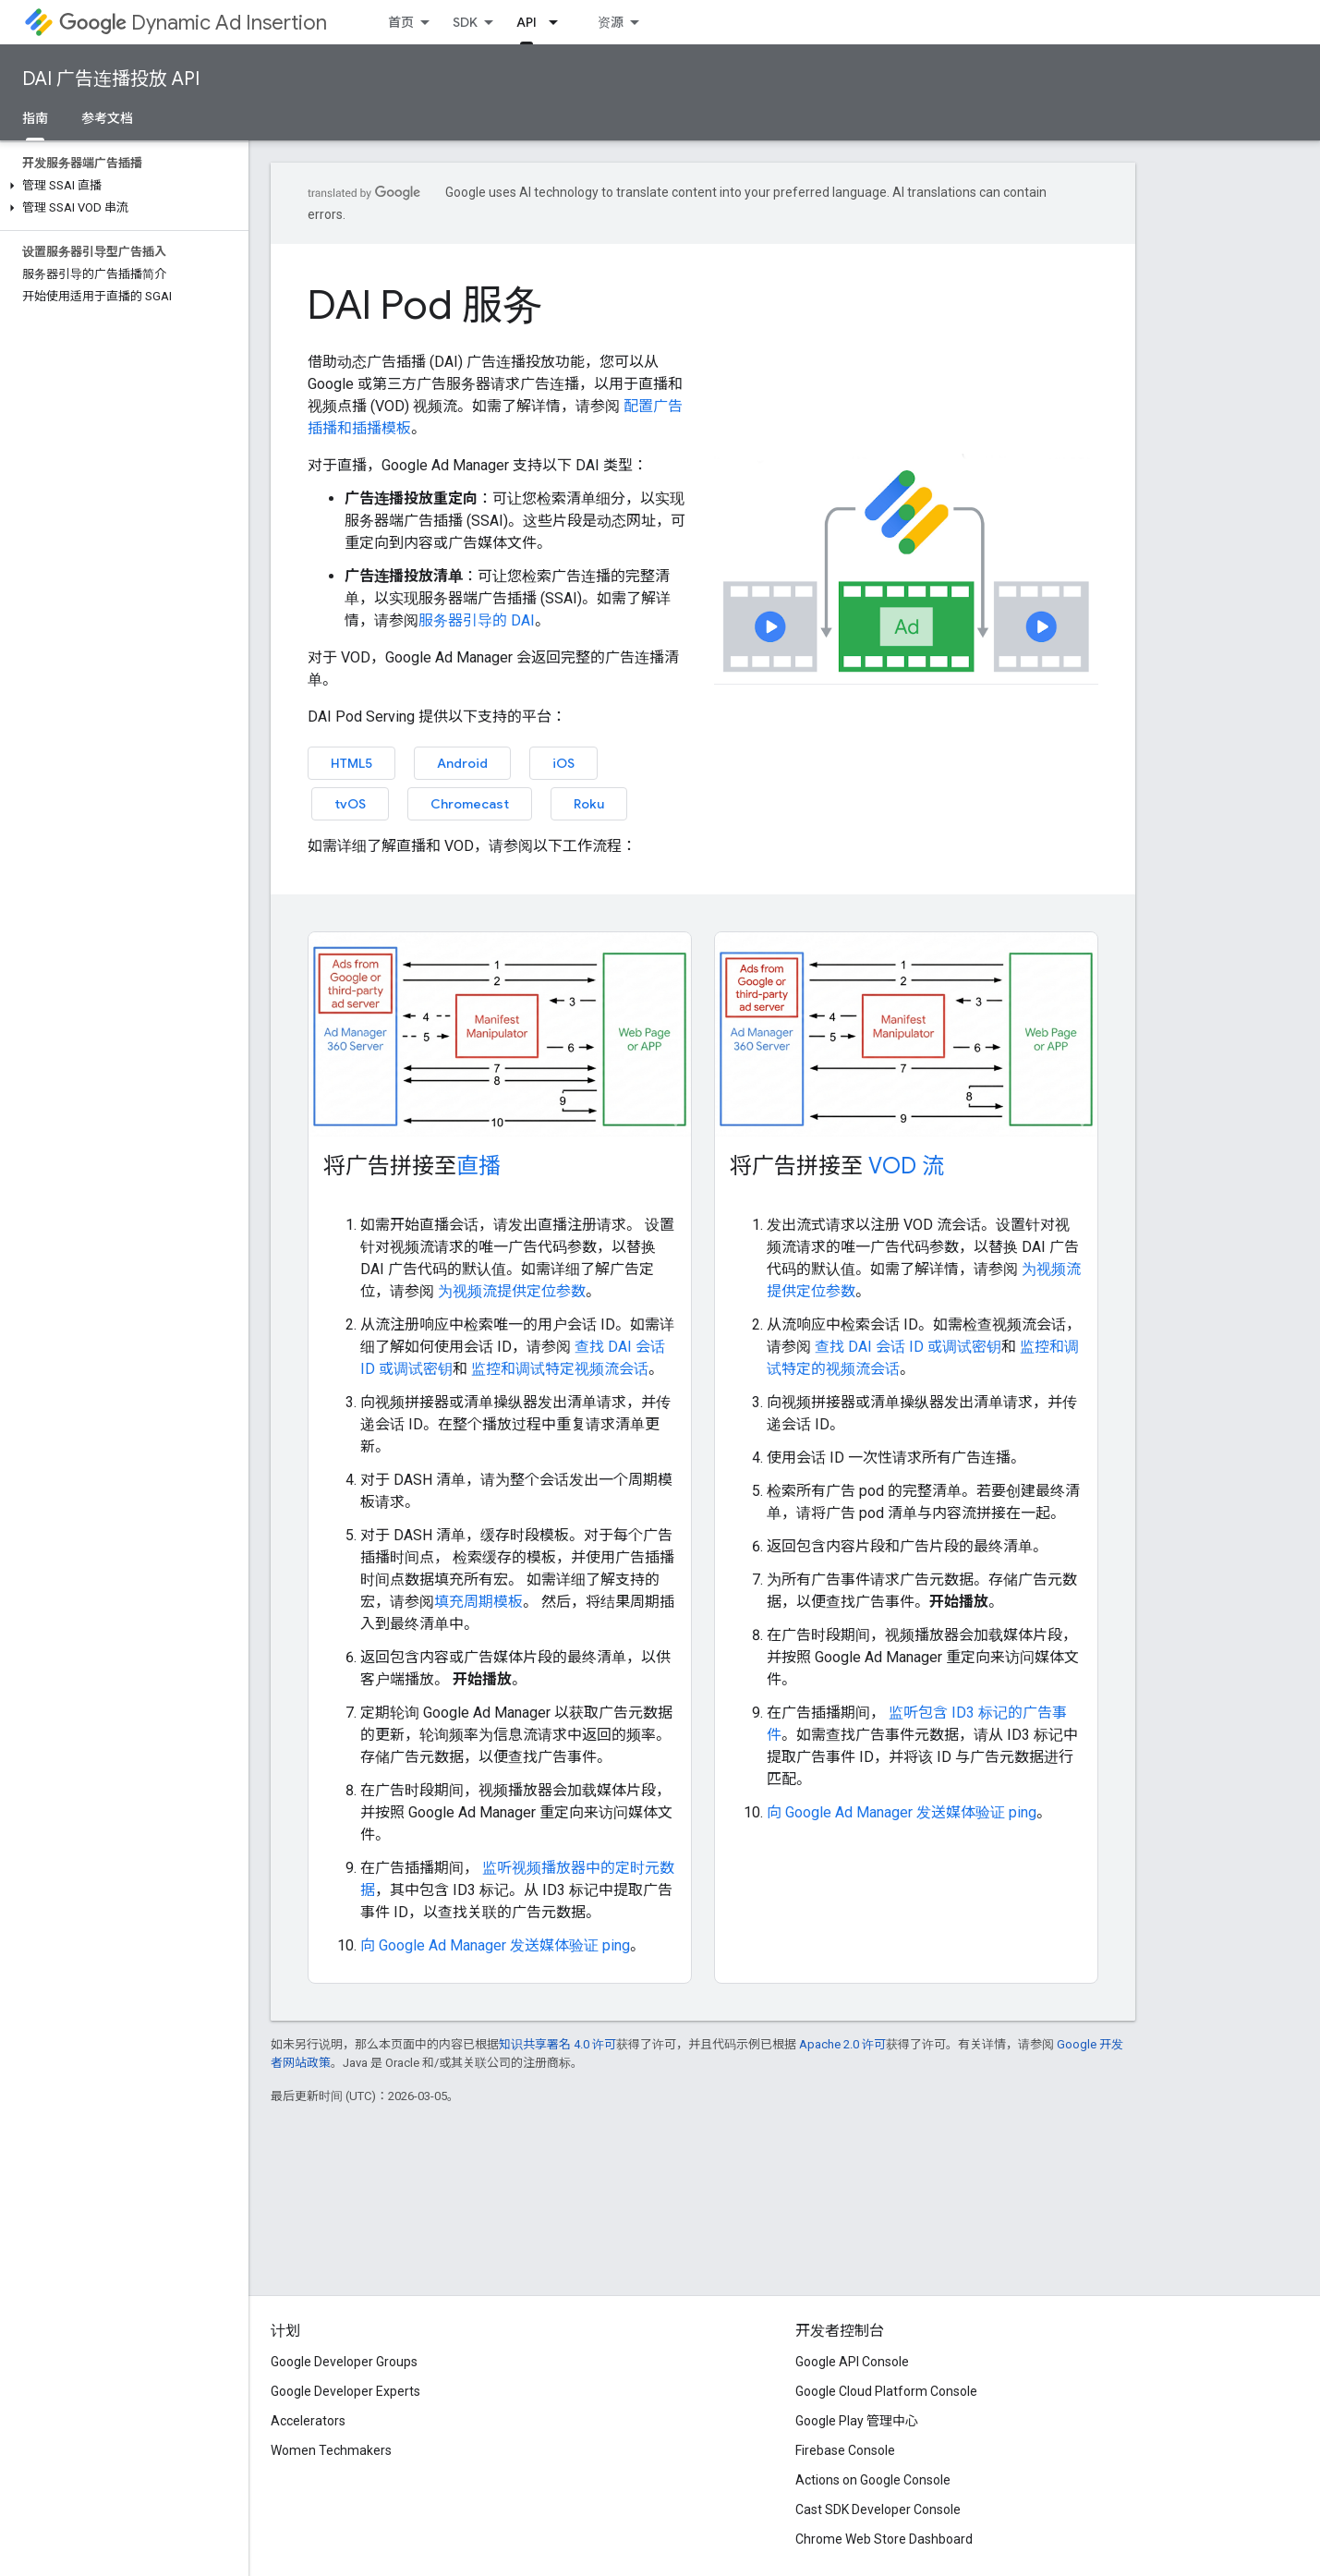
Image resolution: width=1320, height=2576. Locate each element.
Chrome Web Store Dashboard (884, 2539)
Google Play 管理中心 (856, 2420)
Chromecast (469, 804)
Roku (589, 804)
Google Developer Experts (345, 2391)
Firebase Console (845, 2450)
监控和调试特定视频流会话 (557, 1369)
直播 (478, 1166)
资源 (611, 22)
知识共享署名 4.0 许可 (557, 2044)
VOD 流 (906, 1166)
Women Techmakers (331, 2450)
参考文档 (107, 118)
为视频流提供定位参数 (510, 1291)
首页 (401, 22)
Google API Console (852, 2361)
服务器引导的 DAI (476, 620)
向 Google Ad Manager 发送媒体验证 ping (495, 1945)
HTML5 (351, 763)
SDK (465, 22)
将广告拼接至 (412, 1166)
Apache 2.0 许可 (842, 2044)
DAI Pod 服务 (425, 305)
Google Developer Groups (344, 2361)
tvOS (350, 804)
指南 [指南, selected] (35, 118)
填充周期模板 (478, 1601)
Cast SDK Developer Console (878, 2509)
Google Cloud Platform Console (886, 2391)
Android (462, 763)
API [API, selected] (526, 22)
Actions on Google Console (873, 2480)
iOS (563, 763)
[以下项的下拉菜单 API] (559, 22)
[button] (120, 186)
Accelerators (308, 2420)
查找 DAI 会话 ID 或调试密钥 (906, 1346)
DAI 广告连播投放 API (111, 79)
